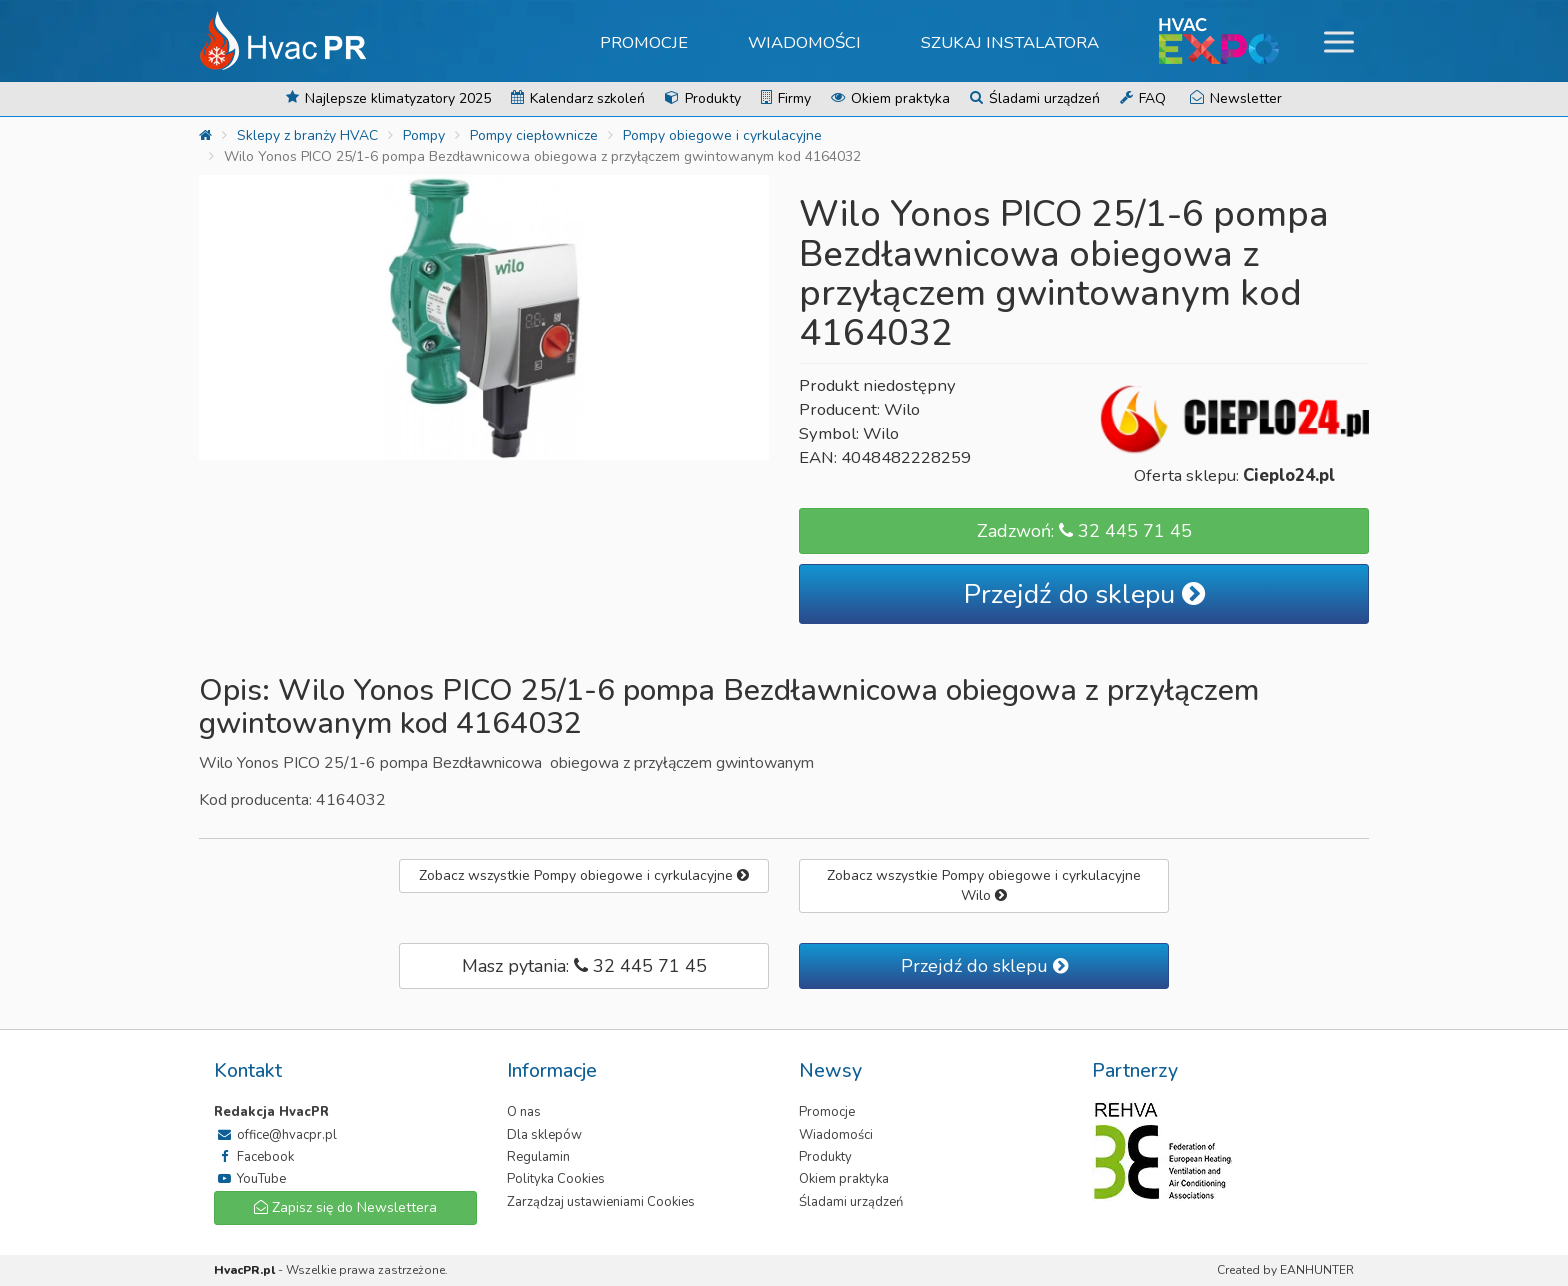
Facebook (254, 1157)
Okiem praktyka (890, 98)
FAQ (1143, 98)
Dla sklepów (544, 1135)
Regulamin (538, 1157)
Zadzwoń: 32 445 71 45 (1084, 531)
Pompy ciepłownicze (534, 135)
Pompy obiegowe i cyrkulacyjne (722, 135)
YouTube (250, 1179)
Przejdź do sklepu (1084, 594)
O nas (524, 1112)
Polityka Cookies (556, 1179)
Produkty (703, 98)
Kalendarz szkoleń (578, 98)
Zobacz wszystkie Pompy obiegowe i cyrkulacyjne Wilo (984, 885)
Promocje (644, 42)
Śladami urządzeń (1035, 98)
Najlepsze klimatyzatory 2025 (388, 98)
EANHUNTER (1317, 1270)
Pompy (424, 135)
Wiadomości (804, 42)
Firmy (786, 98)
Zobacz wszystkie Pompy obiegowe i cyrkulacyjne (584, 875)
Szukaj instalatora (1010, 42)
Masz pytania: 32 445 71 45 (584, 966)
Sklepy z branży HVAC (307, 135)
